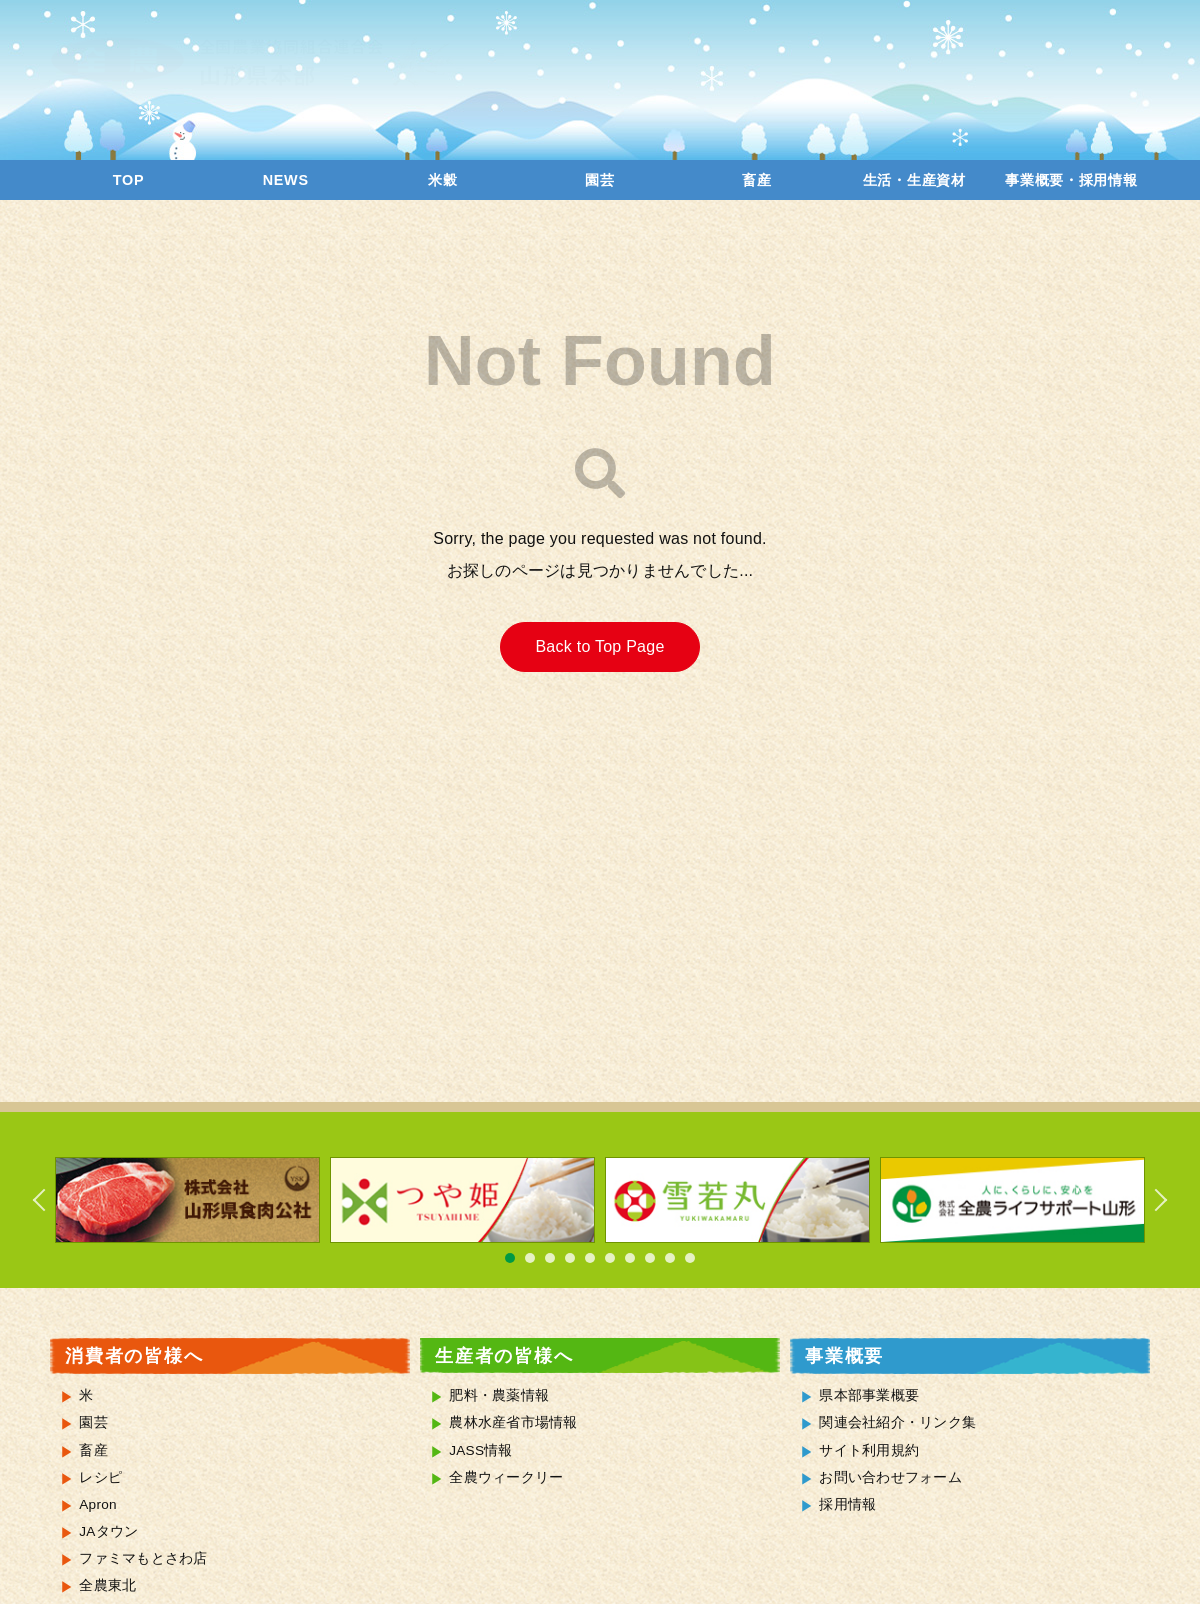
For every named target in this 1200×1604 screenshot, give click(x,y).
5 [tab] (590, 1258)
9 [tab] (670, 1258)
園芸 (599, 180)
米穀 (442, 180)
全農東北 (107, 1585)
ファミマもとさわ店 (143, 1558)
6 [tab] (610, 1258)
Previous (50, 1200)
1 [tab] (510, 1258)
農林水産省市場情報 (513, 1422)
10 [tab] (690, 1258)
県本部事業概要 (869, 1395)
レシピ (100, 1477)
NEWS (286, 180)
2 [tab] (530, 1258)
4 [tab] (570, 1258)
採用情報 (847, 1504)
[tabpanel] (187, 1200)
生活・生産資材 (914, 180)
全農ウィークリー (506, 1477)
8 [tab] (650, 1258)
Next (1150, 1200)
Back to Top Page (599, 646)
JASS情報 (481, 1450)
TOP (128, 180)
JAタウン (108, 1531)
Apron (98, 1504)
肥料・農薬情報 (499, 1395)
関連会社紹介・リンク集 (897, 1422)
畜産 (756, 180)
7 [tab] (630, 1258)
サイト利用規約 (869, 1450)
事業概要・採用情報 (1071, 180)
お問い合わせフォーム (890, 1477)
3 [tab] (550, 1258)
